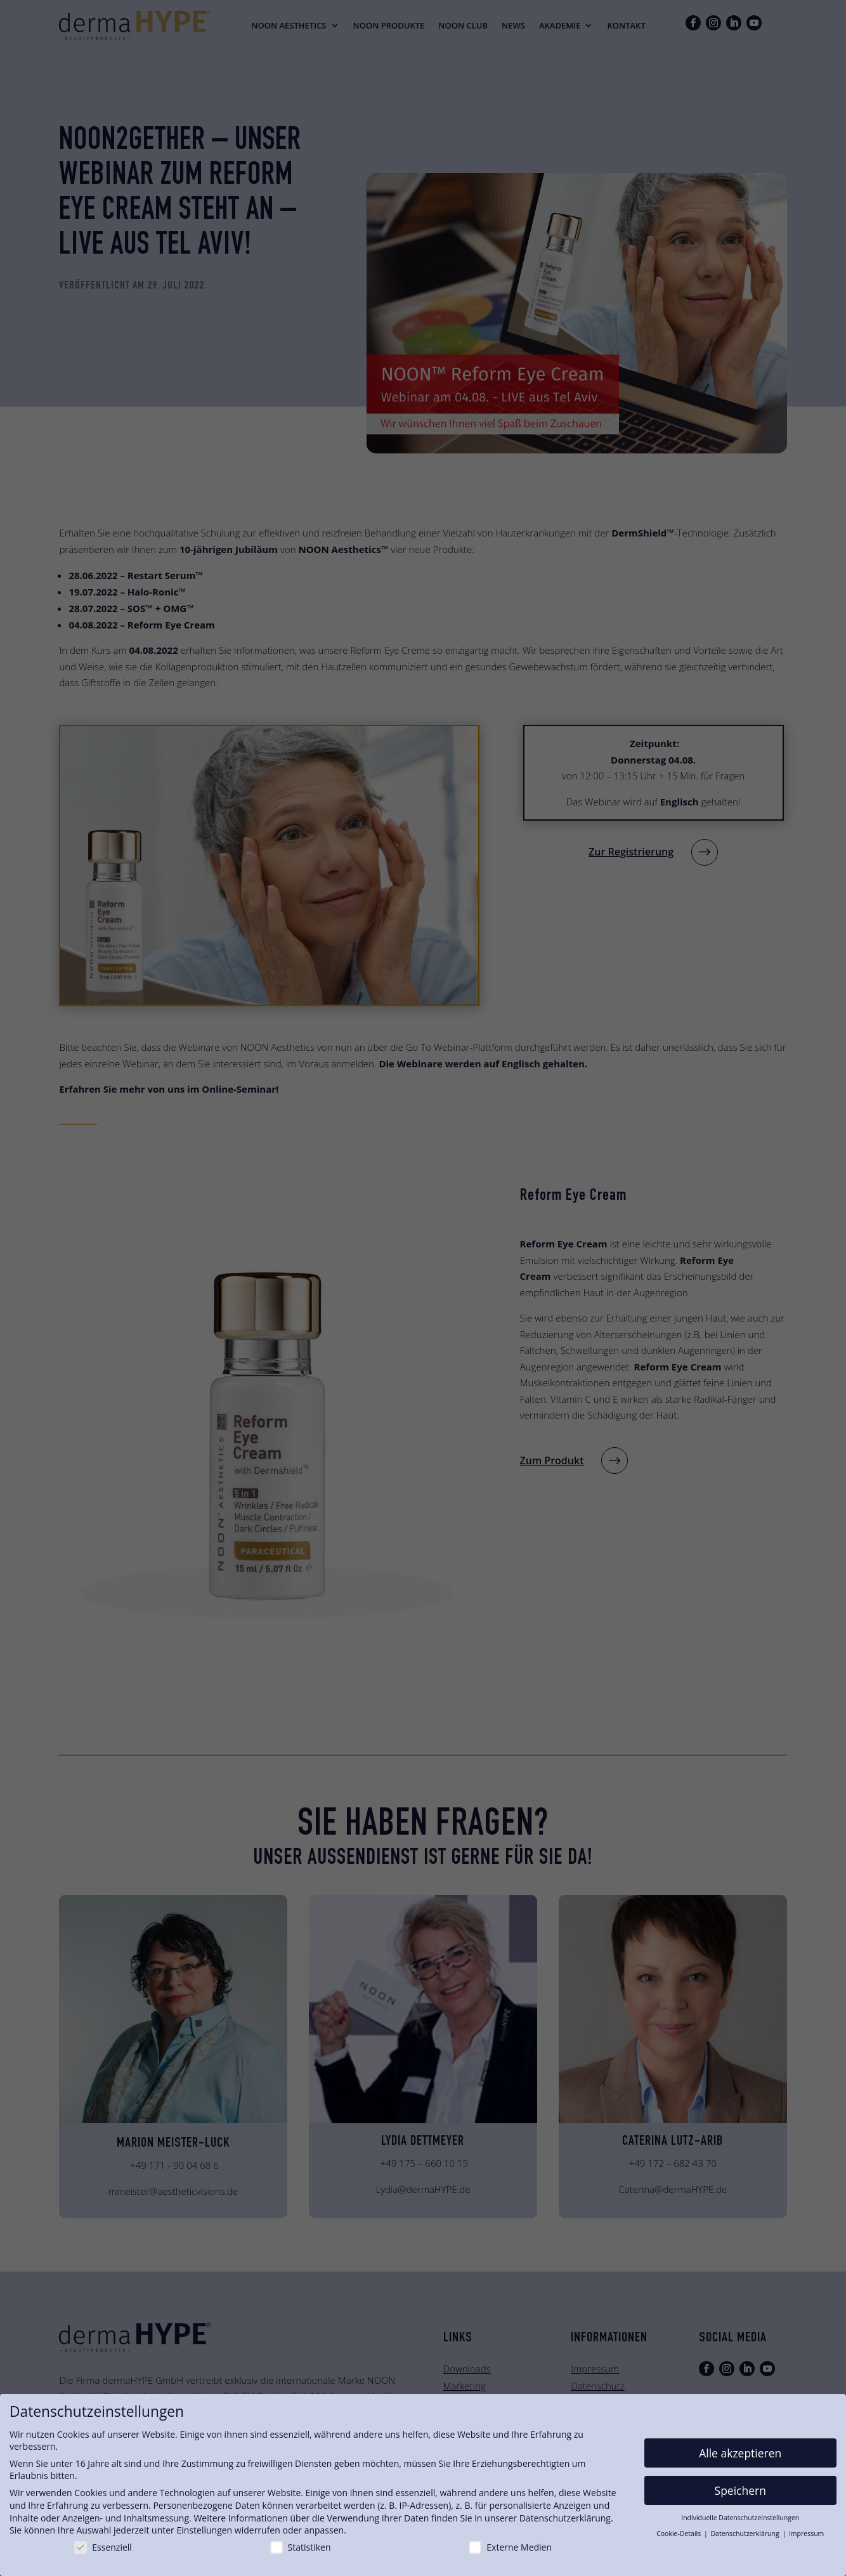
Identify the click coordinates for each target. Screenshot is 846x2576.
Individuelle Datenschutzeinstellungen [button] (740, 2517)
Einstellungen (204, 2530)
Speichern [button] (740, 2490)
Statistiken (300, 2547)
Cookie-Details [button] (679, 2533)
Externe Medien (510, 2547)
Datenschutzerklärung (565, 2518)
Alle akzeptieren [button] (740, 2453)
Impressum (806, 2533)
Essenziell (103, 2547)
